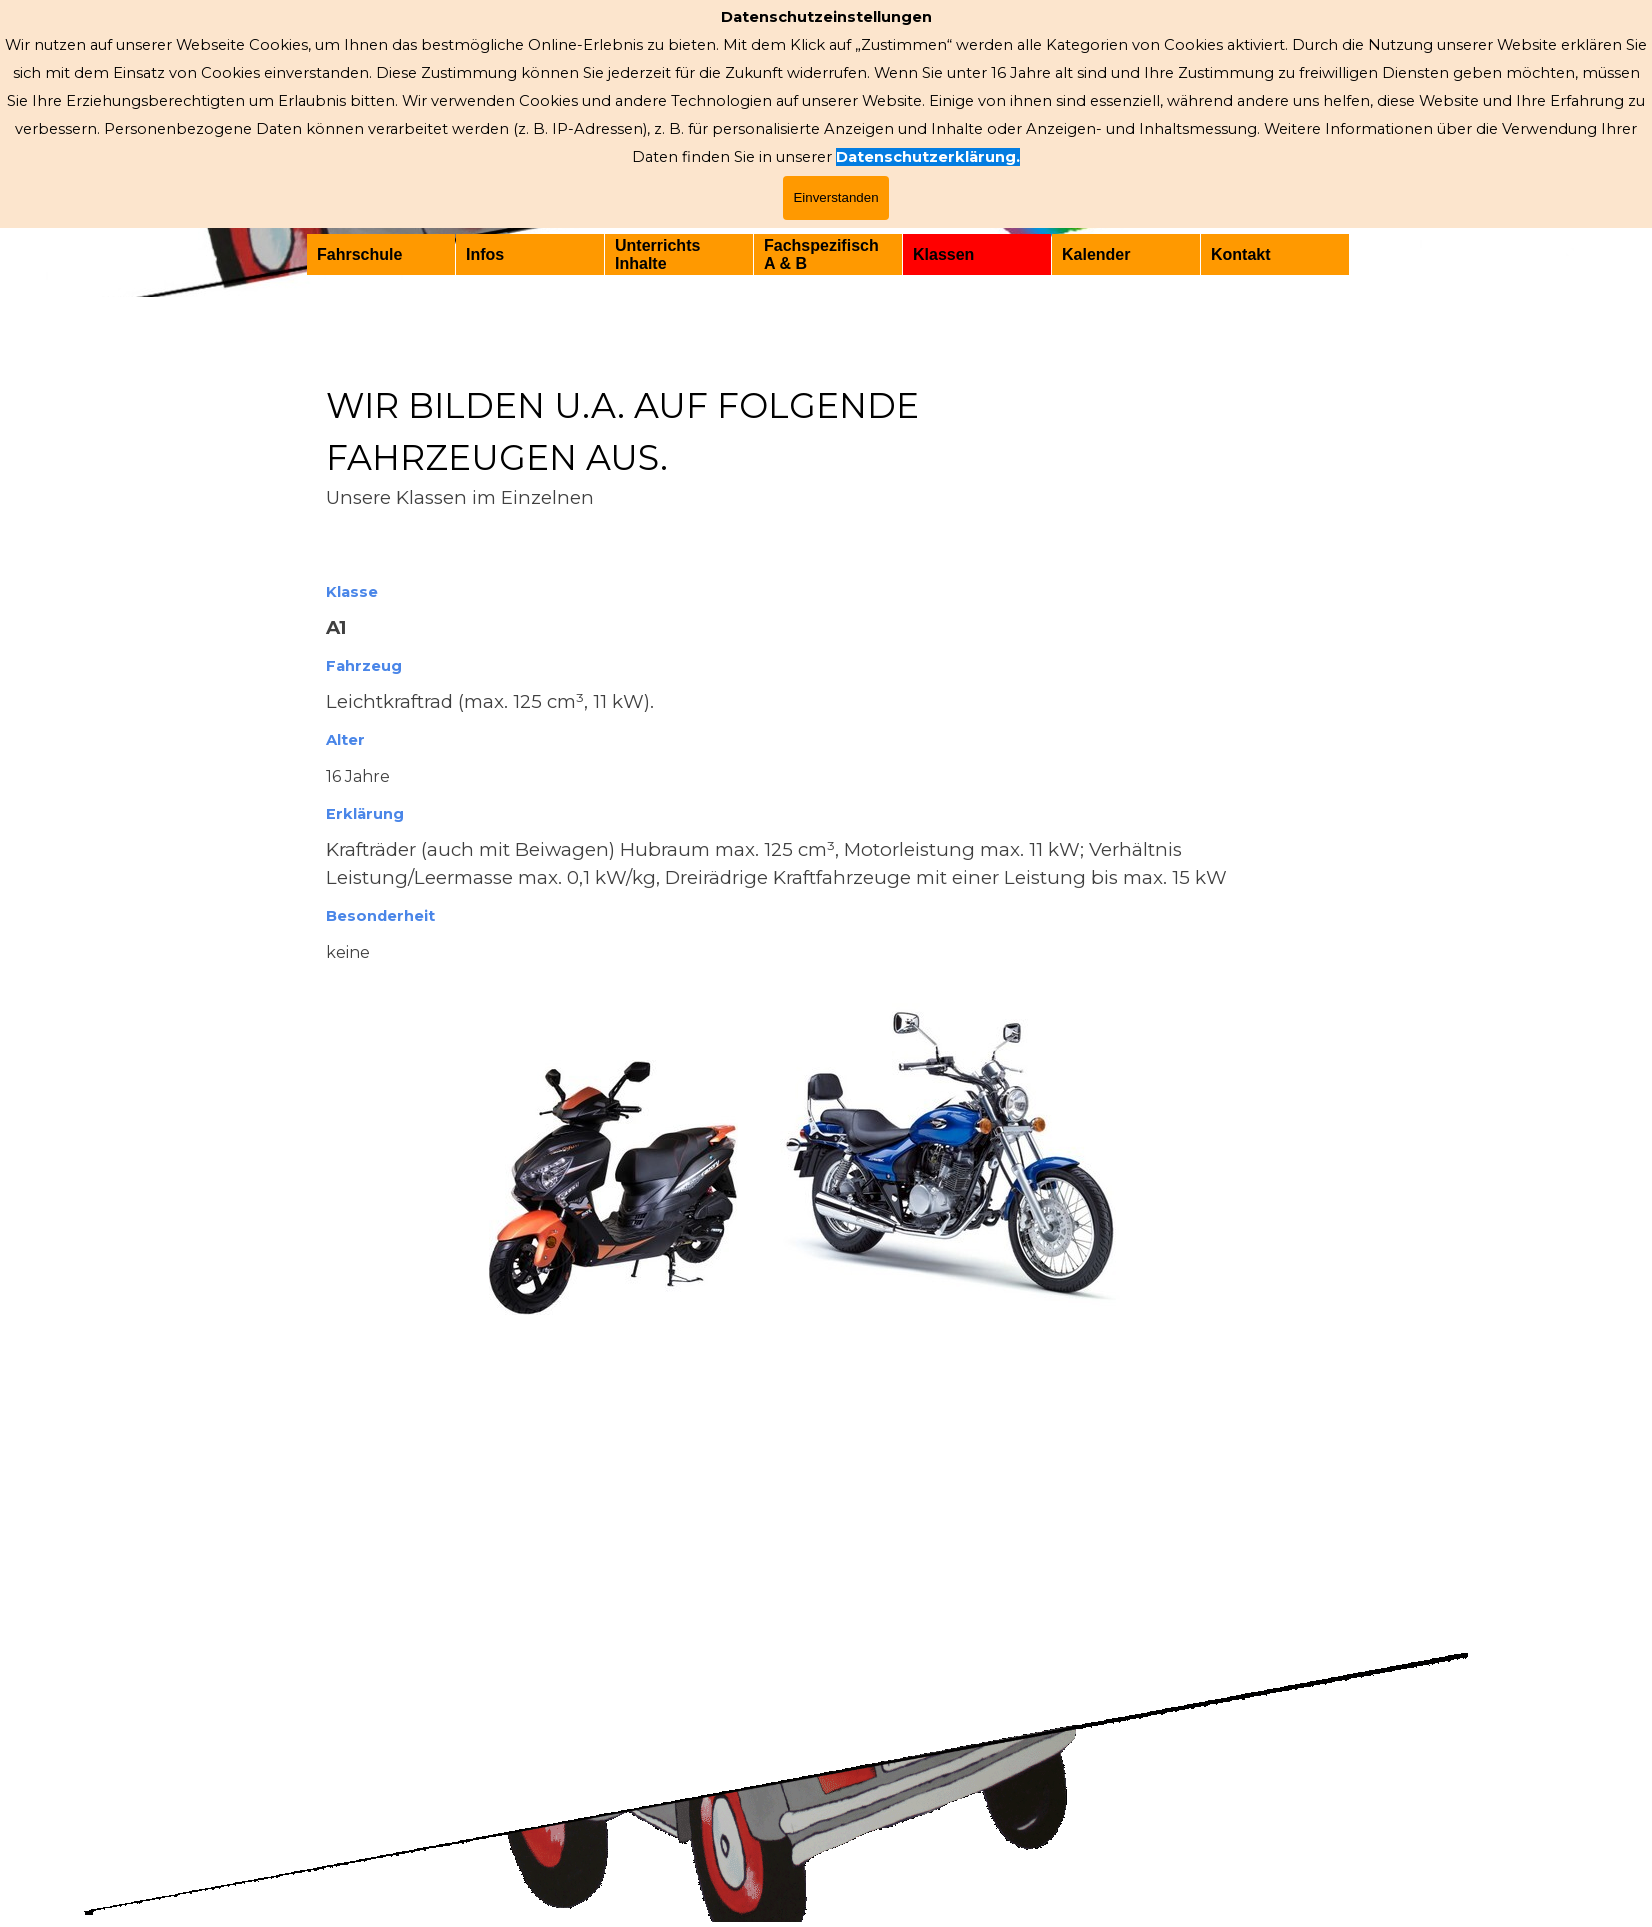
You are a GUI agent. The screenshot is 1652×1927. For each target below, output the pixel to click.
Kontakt (1241, 254)
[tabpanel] (826, 1000)
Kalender (1096, 254)
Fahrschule (359, 254)
